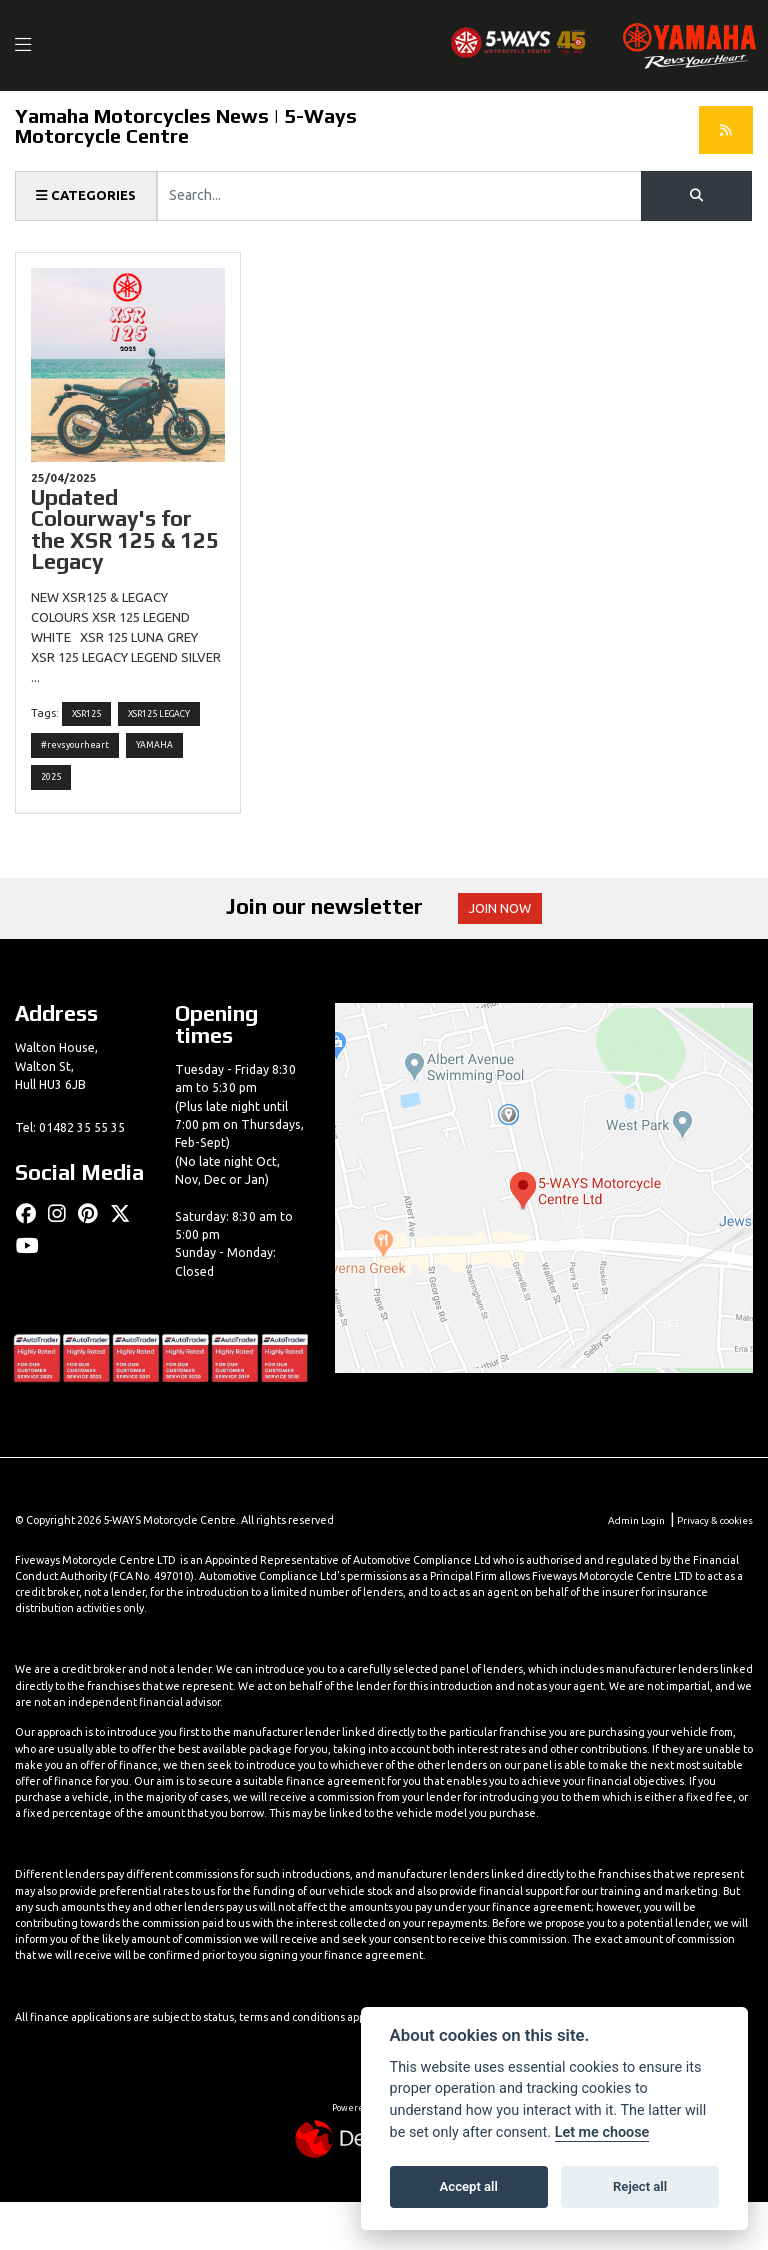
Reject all (640, 2186)
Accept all (469, 2186)
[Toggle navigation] (34, 45)
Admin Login (625, 1567)
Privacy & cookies (711, 1567)
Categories (89, 196)
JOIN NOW (508, 955)
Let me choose (602, 2132)
